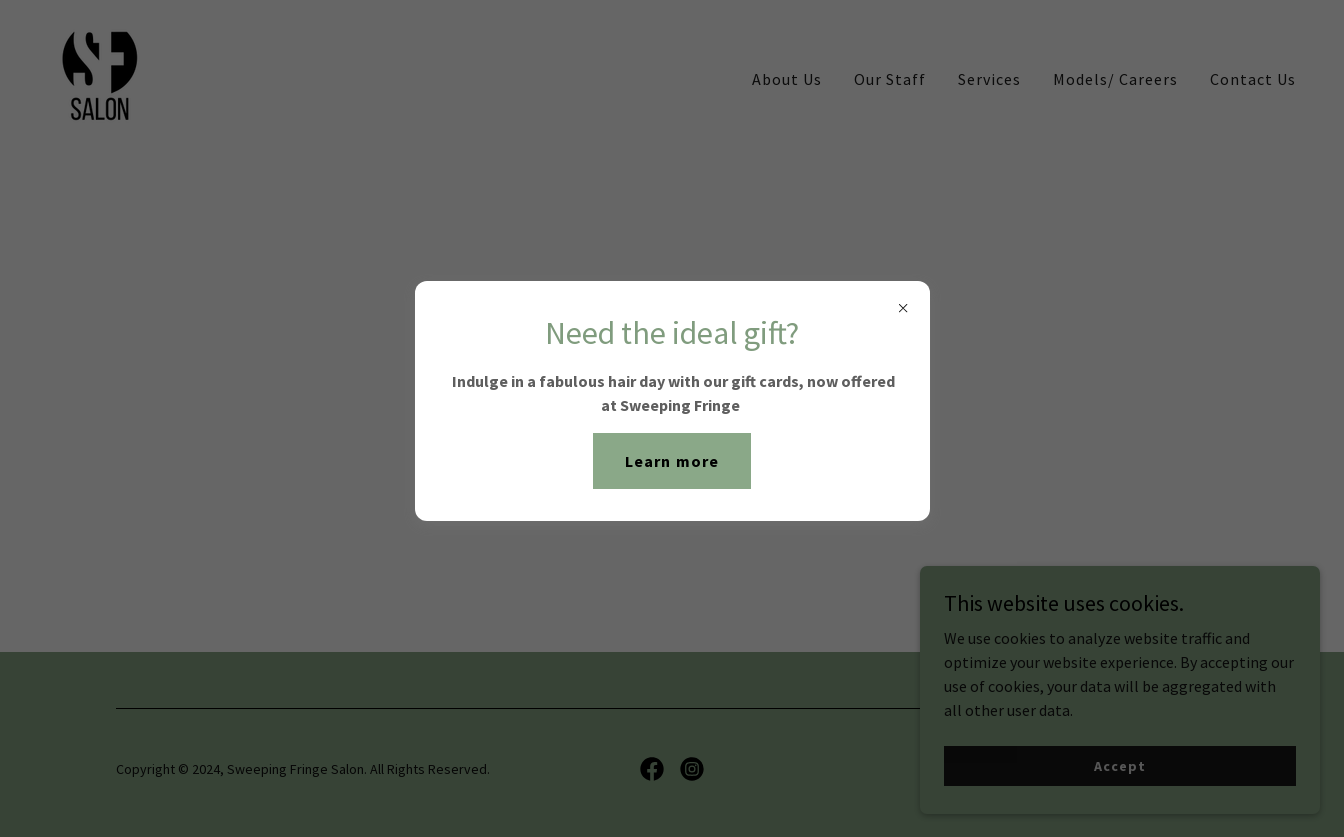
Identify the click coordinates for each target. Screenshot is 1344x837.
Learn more (671, 461)
